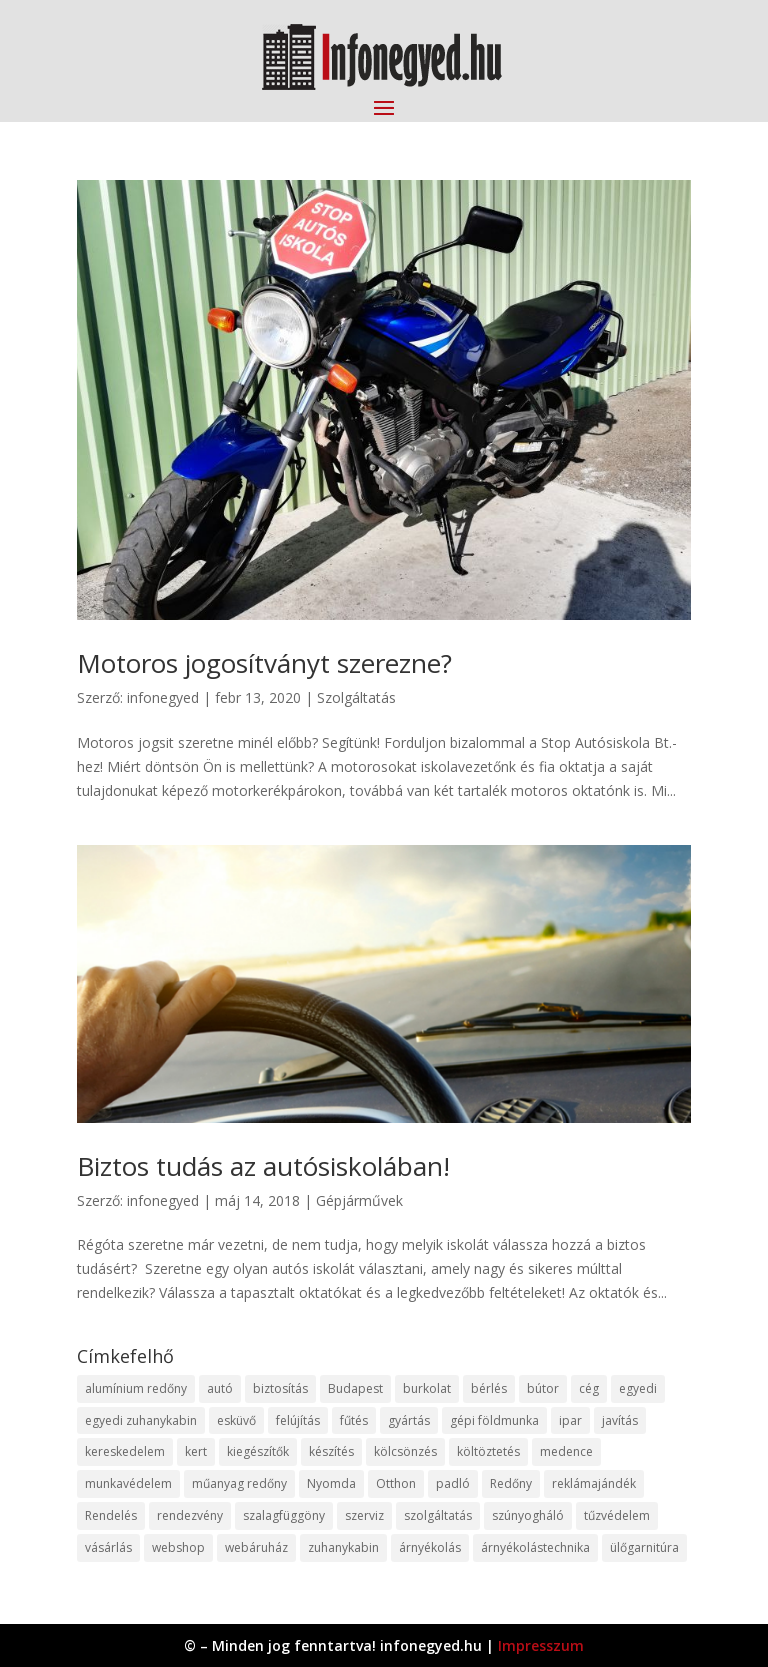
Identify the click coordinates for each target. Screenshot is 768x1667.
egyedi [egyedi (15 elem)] (638, 1388)
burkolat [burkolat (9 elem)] (427, 1388)
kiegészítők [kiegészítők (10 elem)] (258, 1451)
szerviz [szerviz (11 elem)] (364, 1515)
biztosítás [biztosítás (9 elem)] (280, 1388)
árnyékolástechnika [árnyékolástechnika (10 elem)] (535, 1547)
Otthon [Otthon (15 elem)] (396, 1483)
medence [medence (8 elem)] (566, 1451)
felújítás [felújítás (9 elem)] (298, 1420)
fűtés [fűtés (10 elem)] (354, 1420)
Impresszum (541, 1645)
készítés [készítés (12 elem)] (331, 1451)
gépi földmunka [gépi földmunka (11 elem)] (494, 1420)
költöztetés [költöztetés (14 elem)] (488, 1451)
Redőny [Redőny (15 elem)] (511, 1483)
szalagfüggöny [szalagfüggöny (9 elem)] (284, 1515)
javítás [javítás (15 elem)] (620, 1420)
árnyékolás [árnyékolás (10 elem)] (430, 1547)
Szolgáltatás (356, 697)
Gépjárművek (359, 1200)
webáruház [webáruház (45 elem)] (256, 1547)
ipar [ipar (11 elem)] (570, 1420)
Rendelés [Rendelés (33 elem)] (111, 1515)
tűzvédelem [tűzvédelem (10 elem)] (617, 1515)
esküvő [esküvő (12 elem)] (236, 1420)
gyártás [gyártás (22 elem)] (409, 1420)
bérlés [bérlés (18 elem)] (489, 1388)
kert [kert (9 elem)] (196, 1451)
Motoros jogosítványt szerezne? (264, 663)
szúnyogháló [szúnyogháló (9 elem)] (528, 1515)
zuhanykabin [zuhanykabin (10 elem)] (343, 1547)
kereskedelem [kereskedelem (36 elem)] (125, 1451)
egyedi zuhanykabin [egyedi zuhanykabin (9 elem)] (141, 1420)
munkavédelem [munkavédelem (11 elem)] (128, 1483)
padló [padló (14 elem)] (453, 1483)
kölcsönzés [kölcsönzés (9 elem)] (405, 1451)
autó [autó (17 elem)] (220, 1388)
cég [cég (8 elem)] (589, 1388)
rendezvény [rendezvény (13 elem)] (190, 1515)
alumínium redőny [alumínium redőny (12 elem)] (136, 1388)
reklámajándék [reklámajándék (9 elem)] (594, 1483)
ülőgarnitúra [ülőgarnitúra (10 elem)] (644, 1547)
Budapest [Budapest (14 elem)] (355, 1388)
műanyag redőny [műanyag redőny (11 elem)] (239, 1483)
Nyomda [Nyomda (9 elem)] (331, 1483)
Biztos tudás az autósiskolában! (263, 1166)
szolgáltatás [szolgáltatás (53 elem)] (438, 1515)
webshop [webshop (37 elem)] (178, 1547)
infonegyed (163, 697)
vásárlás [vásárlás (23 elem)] (108, 1547)
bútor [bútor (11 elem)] (543, 1388)
